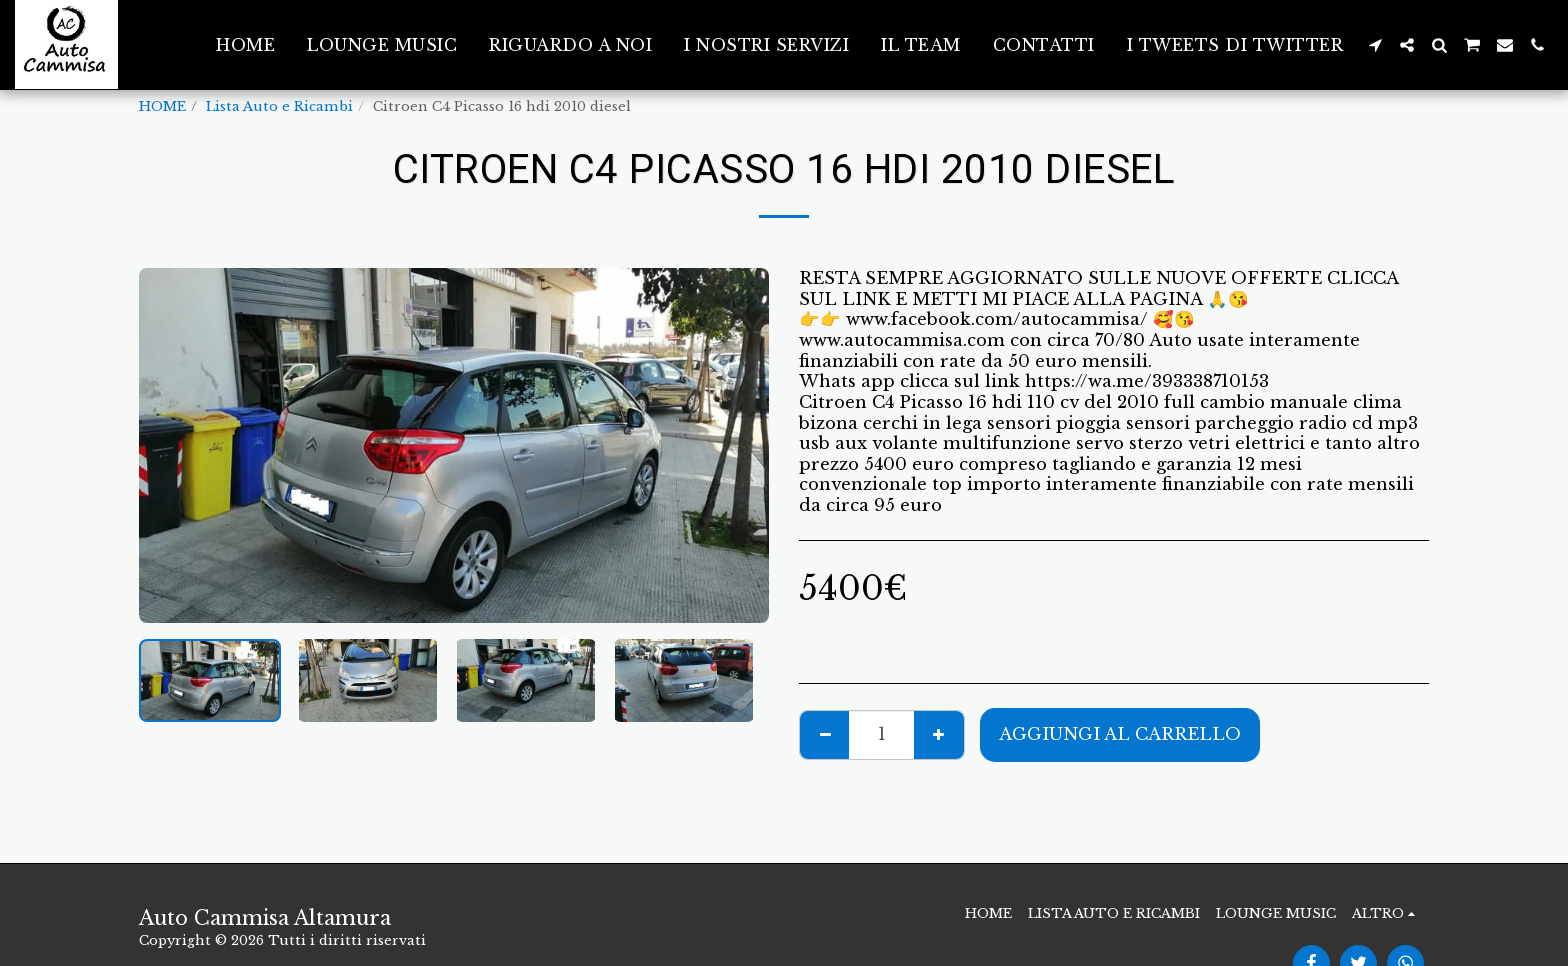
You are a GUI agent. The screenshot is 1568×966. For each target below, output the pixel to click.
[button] (1375, 45)
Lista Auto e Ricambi (279, 106)
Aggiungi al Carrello (1120, 734)
